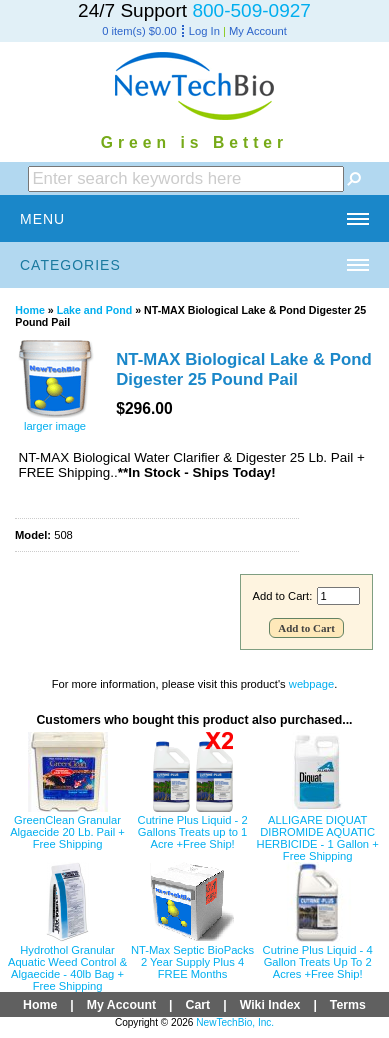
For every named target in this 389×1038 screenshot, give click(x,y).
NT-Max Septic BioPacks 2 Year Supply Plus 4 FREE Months (192, 962)
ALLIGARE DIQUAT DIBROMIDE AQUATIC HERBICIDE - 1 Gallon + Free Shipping (318, 838)
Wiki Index (270, 1005)
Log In (204, 31)
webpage (311, 684)
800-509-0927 (251, 10)
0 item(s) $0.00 (139, 31)
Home (30, 310)
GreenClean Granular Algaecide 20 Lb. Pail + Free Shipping (67, 832)
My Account (258, 31)
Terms (348, 1005)
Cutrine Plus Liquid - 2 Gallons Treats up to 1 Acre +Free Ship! (193, 832)
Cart (198, 1005)
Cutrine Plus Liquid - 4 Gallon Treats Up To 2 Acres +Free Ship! (318, 962)
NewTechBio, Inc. (235, 1022)
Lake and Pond (95, 310)
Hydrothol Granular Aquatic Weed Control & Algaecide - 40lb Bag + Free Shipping (67, 968)
